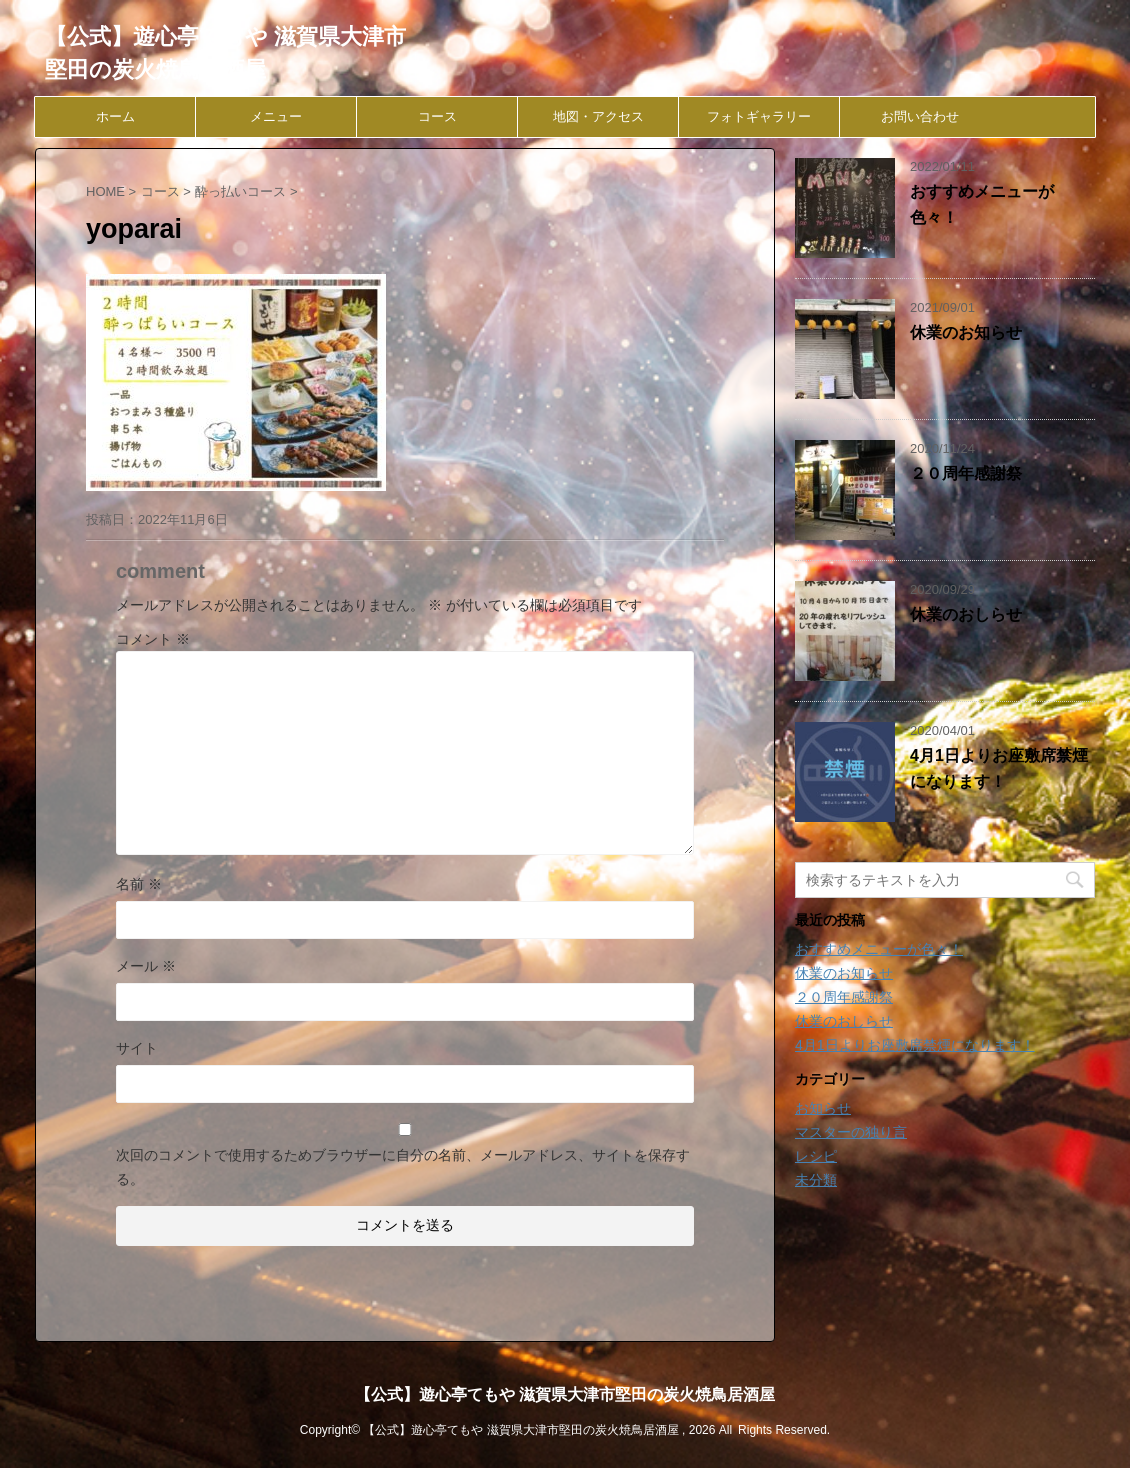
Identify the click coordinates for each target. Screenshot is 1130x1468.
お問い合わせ (920, 116)
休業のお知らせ (966, 332)
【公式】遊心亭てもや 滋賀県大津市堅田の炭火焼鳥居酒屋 (565, 1394)
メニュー (276, 116)
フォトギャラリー (759, 116)
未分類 (816, 1180)
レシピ (816, 1156)
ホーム (115, 116)
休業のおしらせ (966, 614)
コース (437, 116)
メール (146, 966)
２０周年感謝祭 (966, 473)
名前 (139, 884)
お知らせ (823, 1108)
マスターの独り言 (851, 1132)
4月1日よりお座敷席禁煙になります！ (915, 1045)
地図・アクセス (598, 116)
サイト (137, 1048)
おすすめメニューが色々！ (879, 949)
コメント (153, 639)
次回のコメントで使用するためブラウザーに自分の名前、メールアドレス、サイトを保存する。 (403, 1167)
